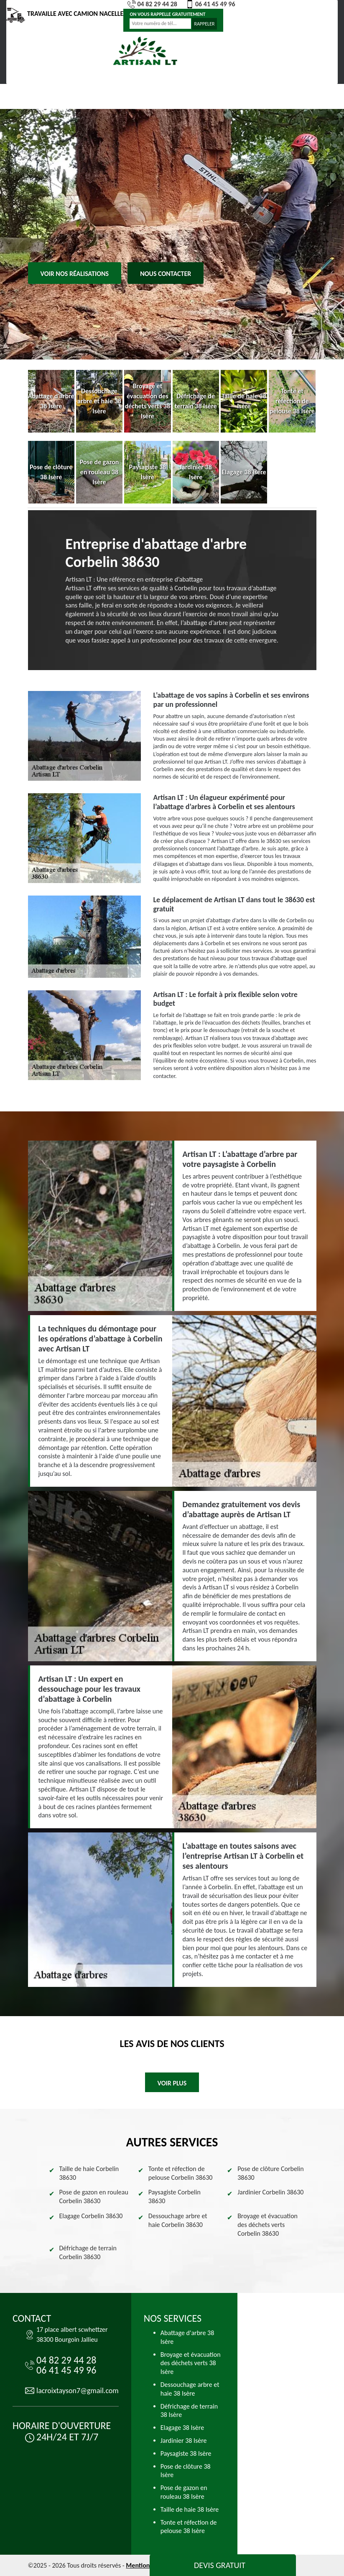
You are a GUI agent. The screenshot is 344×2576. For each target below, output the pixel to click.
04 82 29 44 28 (152, 4)
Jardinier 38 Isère (184, 2440)
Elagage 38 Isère (182, 2428)
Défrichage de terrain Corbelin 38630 (88, 2252)
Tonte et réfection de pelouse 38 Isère (189, 2526)
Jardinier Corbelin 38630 (270, 2192)
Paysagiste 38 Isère (186, 2453)
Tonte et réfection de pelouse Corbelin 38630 (180, 2173)
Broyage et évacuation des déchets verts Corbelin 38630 (267, 2224)
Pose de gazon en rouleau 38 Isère (184, 2492)
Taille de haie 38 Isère (190, 2509)
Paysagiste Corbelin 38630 (174, 2196)
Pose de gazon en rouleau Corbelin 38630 (93, 2196)
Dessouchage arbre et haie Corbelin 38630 (177, 2220)
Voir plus (172, 2083)
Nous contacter (165, 274)
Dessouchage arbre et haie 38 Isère (190, 2389)
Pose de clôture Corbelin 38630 (270, 2173)
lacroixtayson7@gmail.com (77, 2390)
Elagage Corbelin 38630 (91, 2216)
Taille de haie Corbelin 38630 (89, 2173)
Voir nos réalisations (75, 274)
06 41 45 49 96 (210, 4)
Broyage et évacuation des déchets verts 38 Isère (191, 2363)
